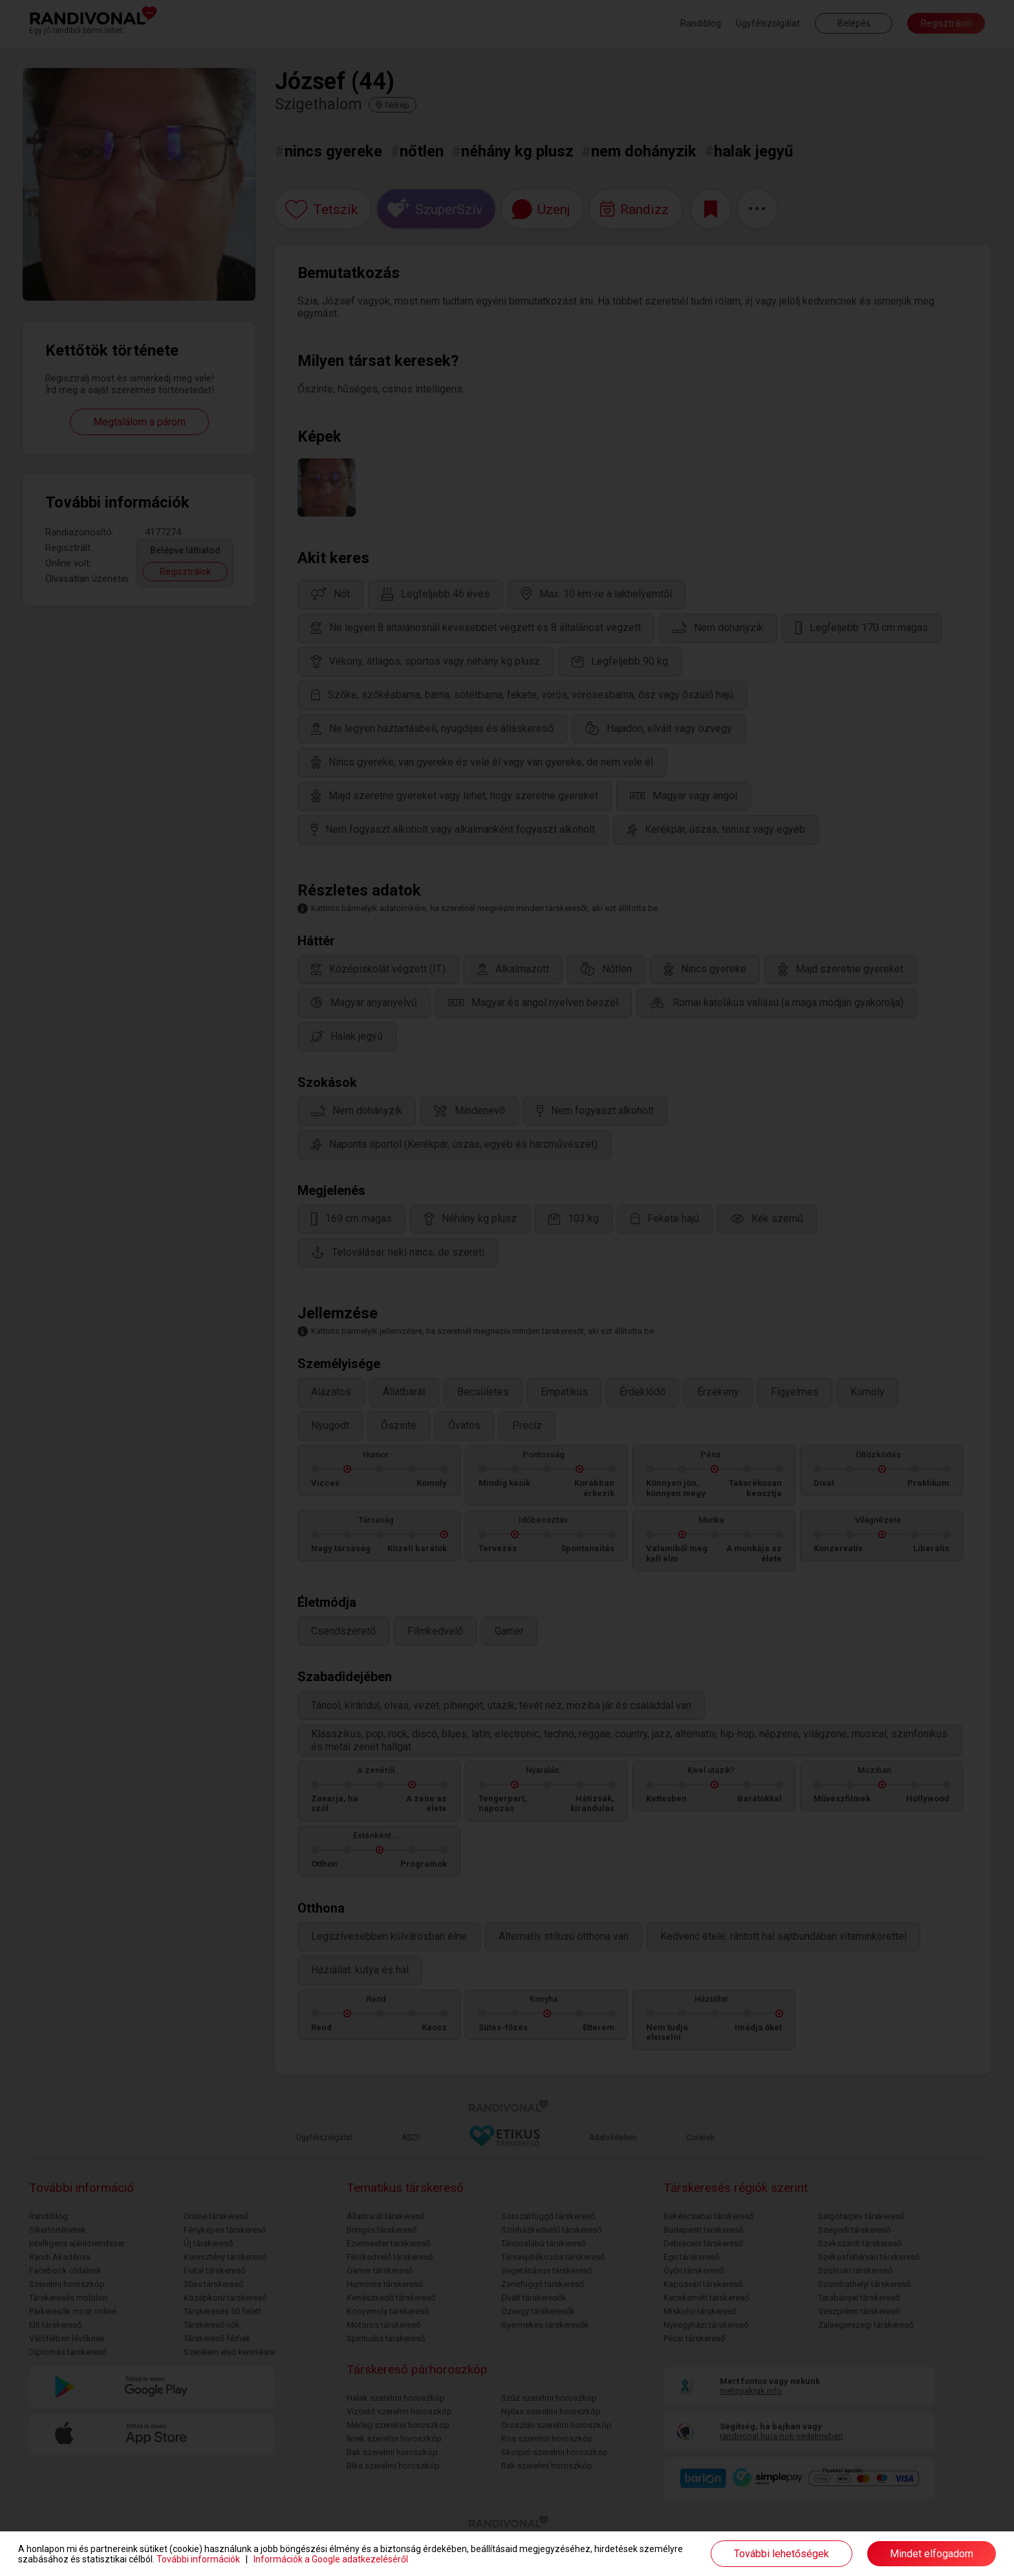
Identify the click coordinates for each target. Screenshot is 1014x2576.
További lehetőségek (781, 2554)
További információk (198, 2559)
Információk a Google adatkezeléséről (330, 2559)
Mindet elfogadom (931, 2554)
